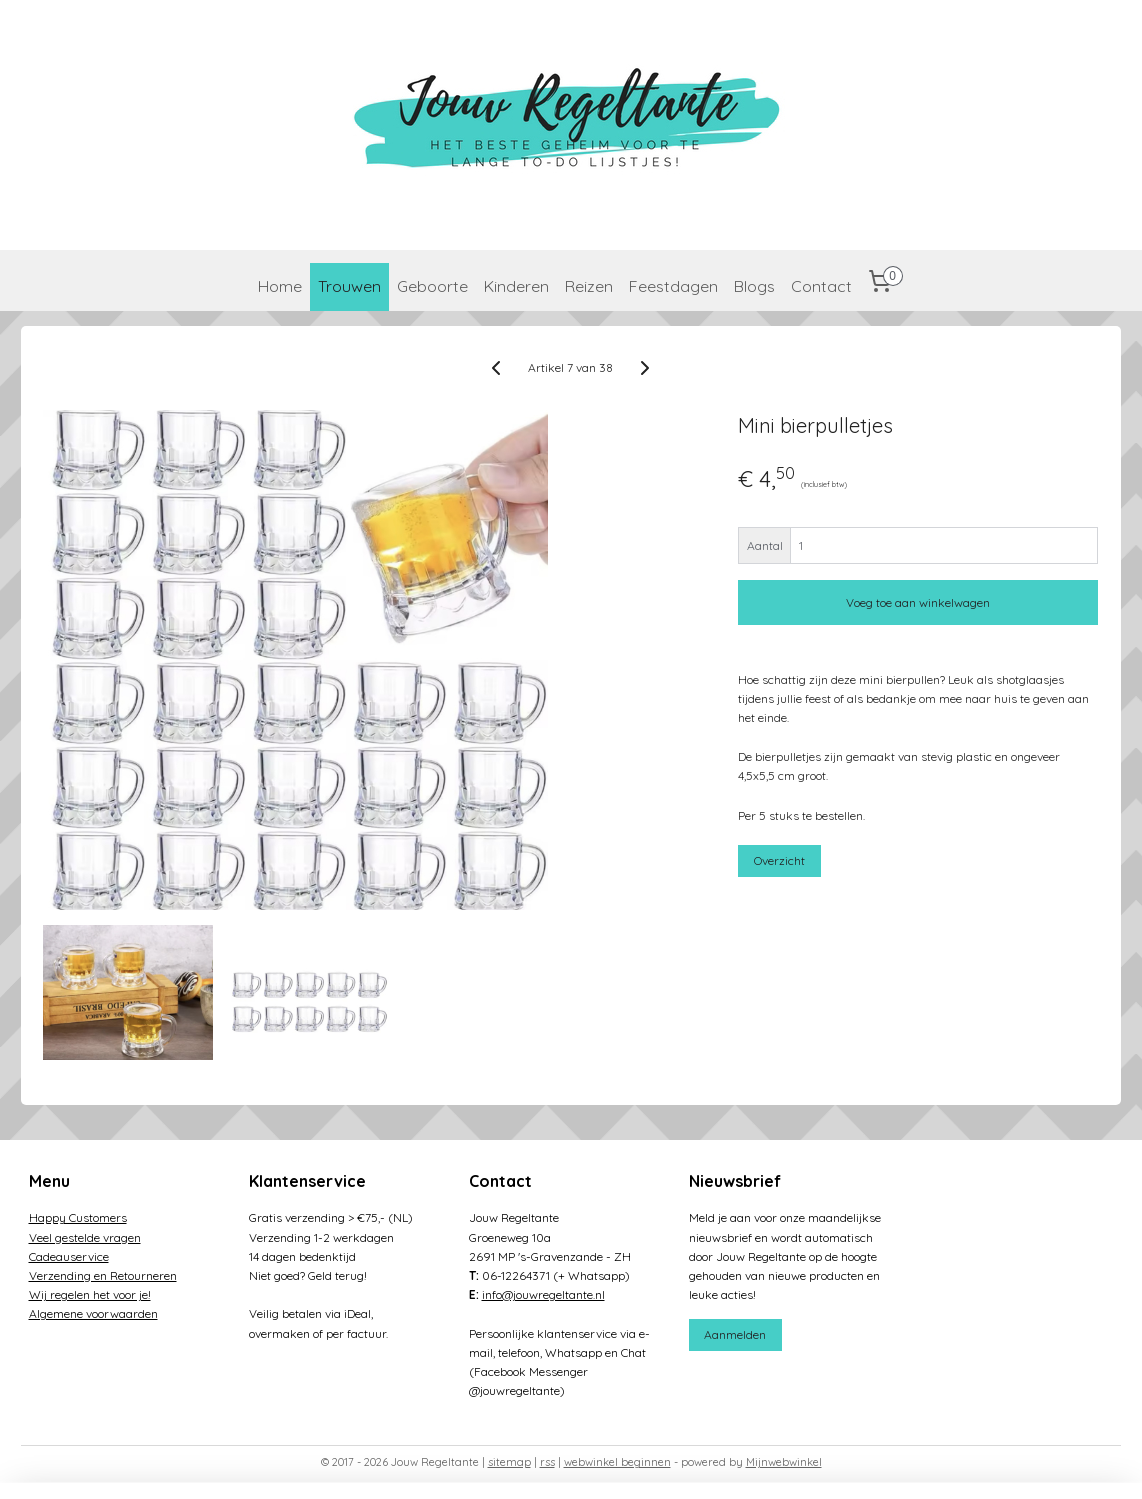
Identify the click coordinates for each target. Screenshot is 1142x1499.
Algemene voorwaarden (93, 1313)
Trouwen (349, 286)
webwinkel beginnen (617, 1462)
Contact (821, 286)
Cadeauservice (69, 1256)
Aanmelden (735, 1334)
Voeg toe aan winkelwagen (919, 602)
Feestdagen (673, 286)
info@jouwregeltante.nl (543, 1294)
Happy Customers (78, 1217)
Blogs (754, 286)
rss (547, 1462)
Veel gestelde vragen (85, 1237)
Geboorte (432, 286)
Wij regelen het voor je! (90, 1294)
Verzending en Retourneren (103, 1275)
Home (280, 286)
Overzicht (780, 860)
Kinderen (516, 286)
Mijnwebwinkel (784, 1462)
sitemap (509, 1462)
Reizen (589, 286)
